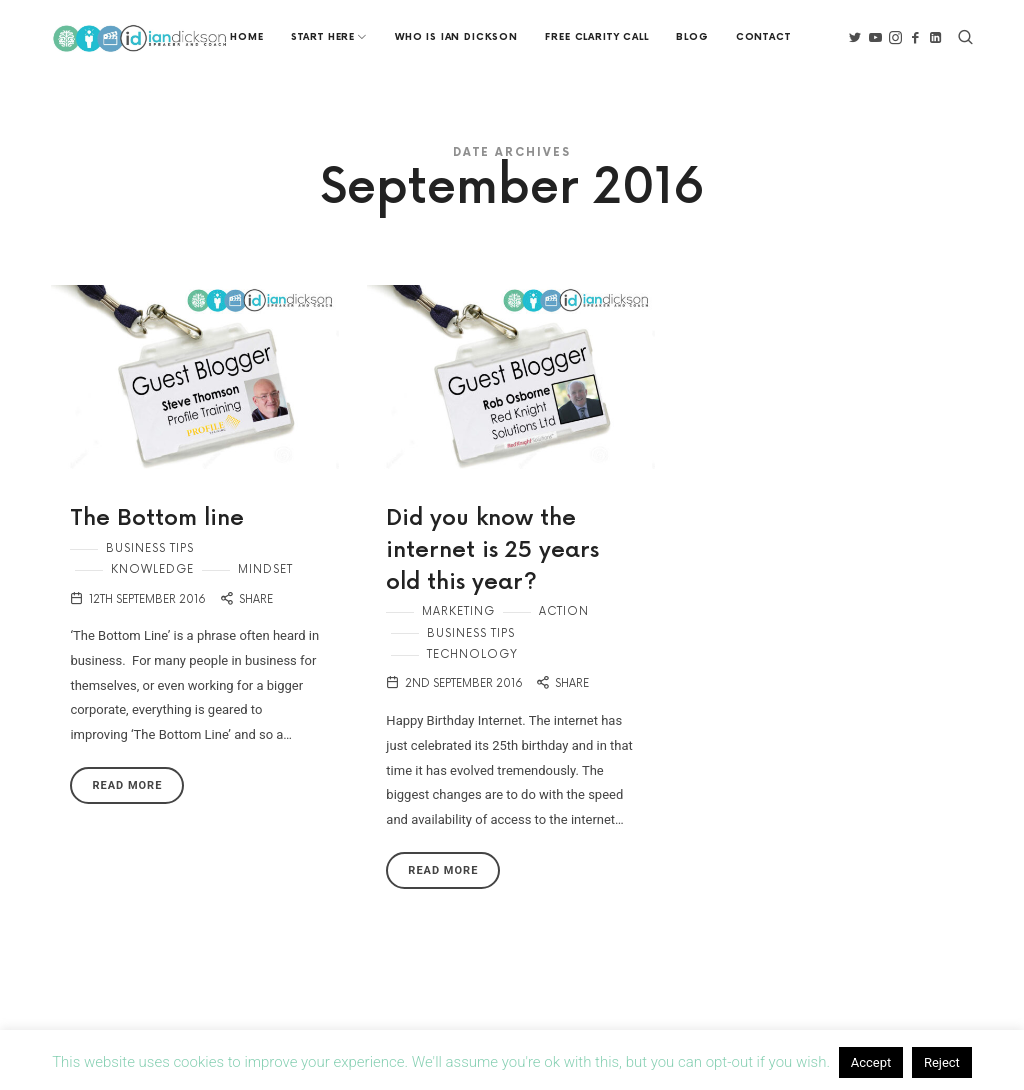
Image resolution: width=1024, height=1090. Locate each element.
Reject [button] (942, 1062)
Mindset (265, 569)
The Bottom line (158, 518)
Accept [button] (871, 1062)
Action (564, 610)
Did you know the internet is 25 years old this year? (492, 550)
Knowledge (152, 569)
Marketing (458, 610)
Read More (127, 785)
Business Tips (150, 547)
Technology (472, 653)
